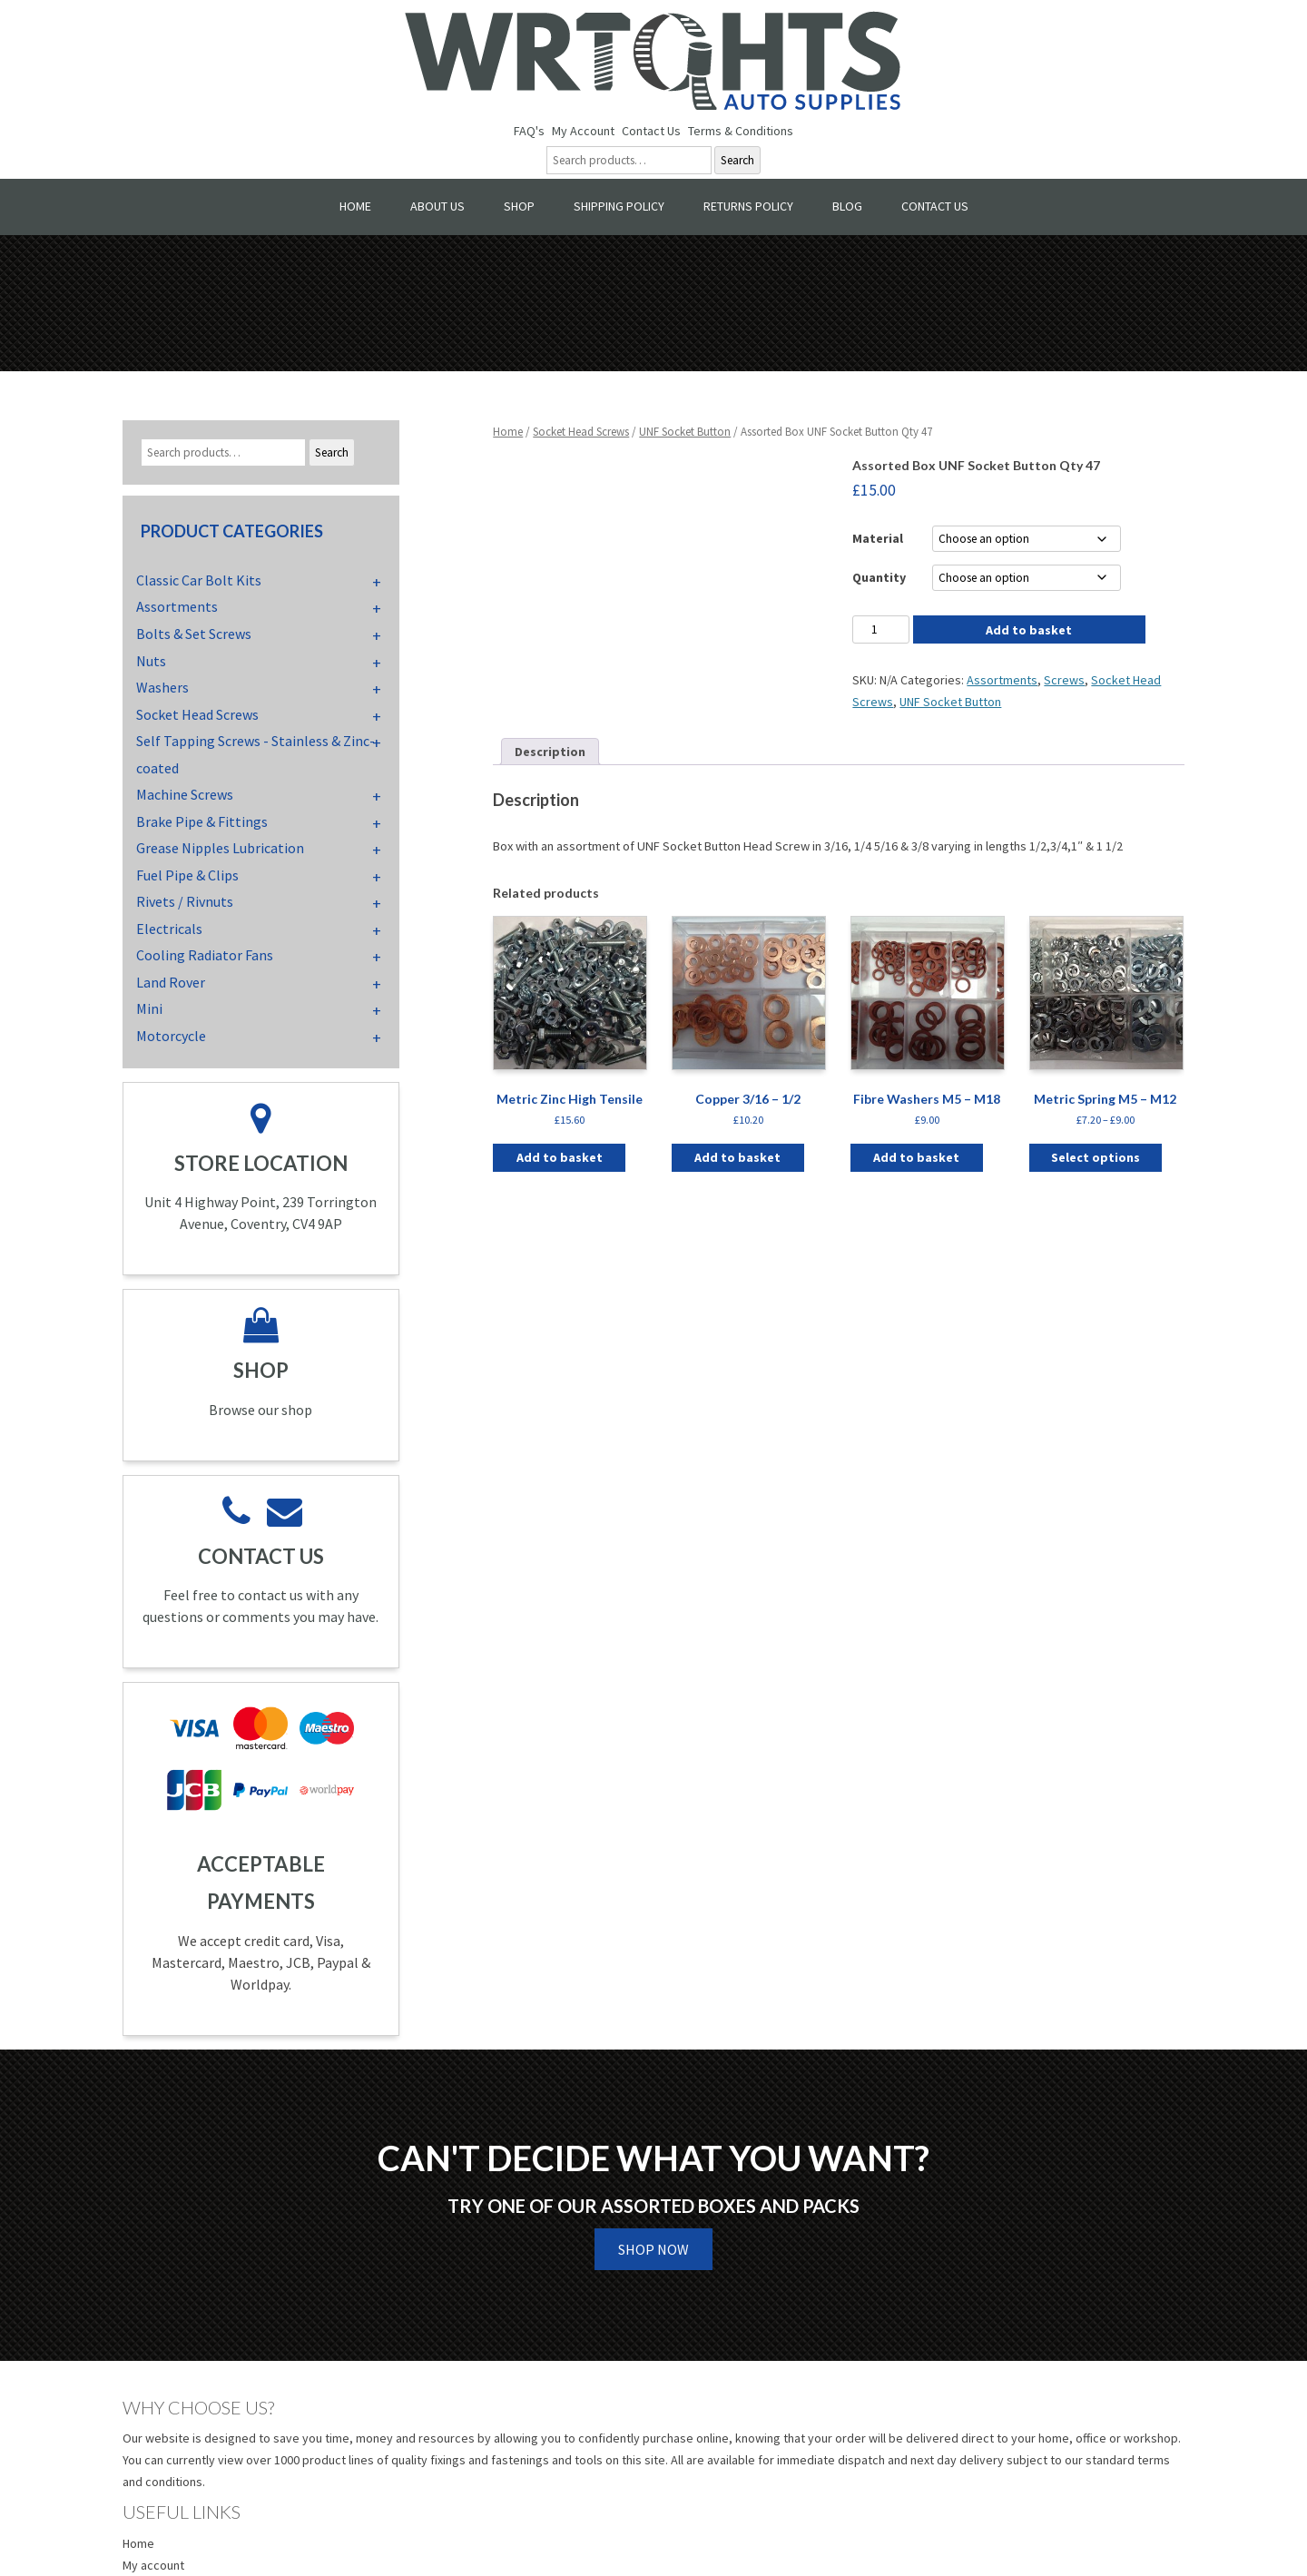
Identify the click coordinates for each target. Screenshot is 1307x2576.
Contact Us (651, 131)
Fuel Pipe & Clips (187, 875)
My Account (583, 131)
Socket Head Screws (581, 431)
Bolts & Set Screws (193, 633)
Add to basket (1029, 630)
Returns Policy (748, 206)
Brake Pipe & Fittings (202, 821)
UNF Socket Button (685, 431)
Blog (847, 206)
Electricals (169, 928)
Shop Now (653, 2249)
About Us (437, 206)
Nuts (151, 661)
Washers (162, 687)
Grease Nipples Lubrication (220, 848)
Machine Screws (184, 794)
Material (877, 538)
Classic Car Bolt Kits (198, 580)
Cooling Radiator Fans (204, 955)
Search (737, 160)
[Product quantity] (880, 629)
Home (355, 206)
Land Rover (170, 982)
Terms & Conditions (740, 131)
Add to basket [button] (559, 1157)
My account (153, 2565)
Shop (519, 206)
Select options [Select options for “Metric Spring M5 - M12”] (1095, 1157)
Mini (149, 1008)
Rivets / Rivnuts (184, 901)
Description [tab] (550, 751)
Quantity (879, 577)
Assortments (1002, 680)
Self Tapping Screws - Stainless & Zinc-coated (255, 754)
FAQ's (529, 131)
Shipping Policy (619, 206)
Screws (1064, 680)
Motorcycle (171, 1036)
